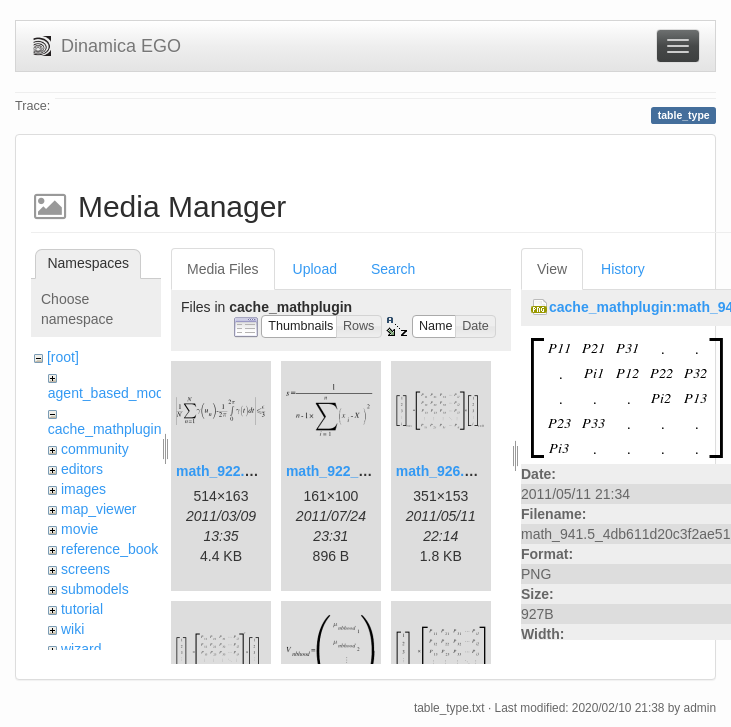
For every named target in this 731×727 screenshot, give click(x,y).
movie (79, 529)
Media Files (223, 269)
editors (82, 469)
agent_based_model (111, 393)
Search (393, 269)
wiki (72, 629)
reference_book (109, 549)
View (552, 269)
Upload (315, 269)
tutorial (82, 609)
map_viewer (98, 509)
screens (85, 569)
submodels (95, 589)
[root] (63, 357)
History (623, 269)
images (83, 489)
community (95, 449)
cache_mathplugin (105, 429)
